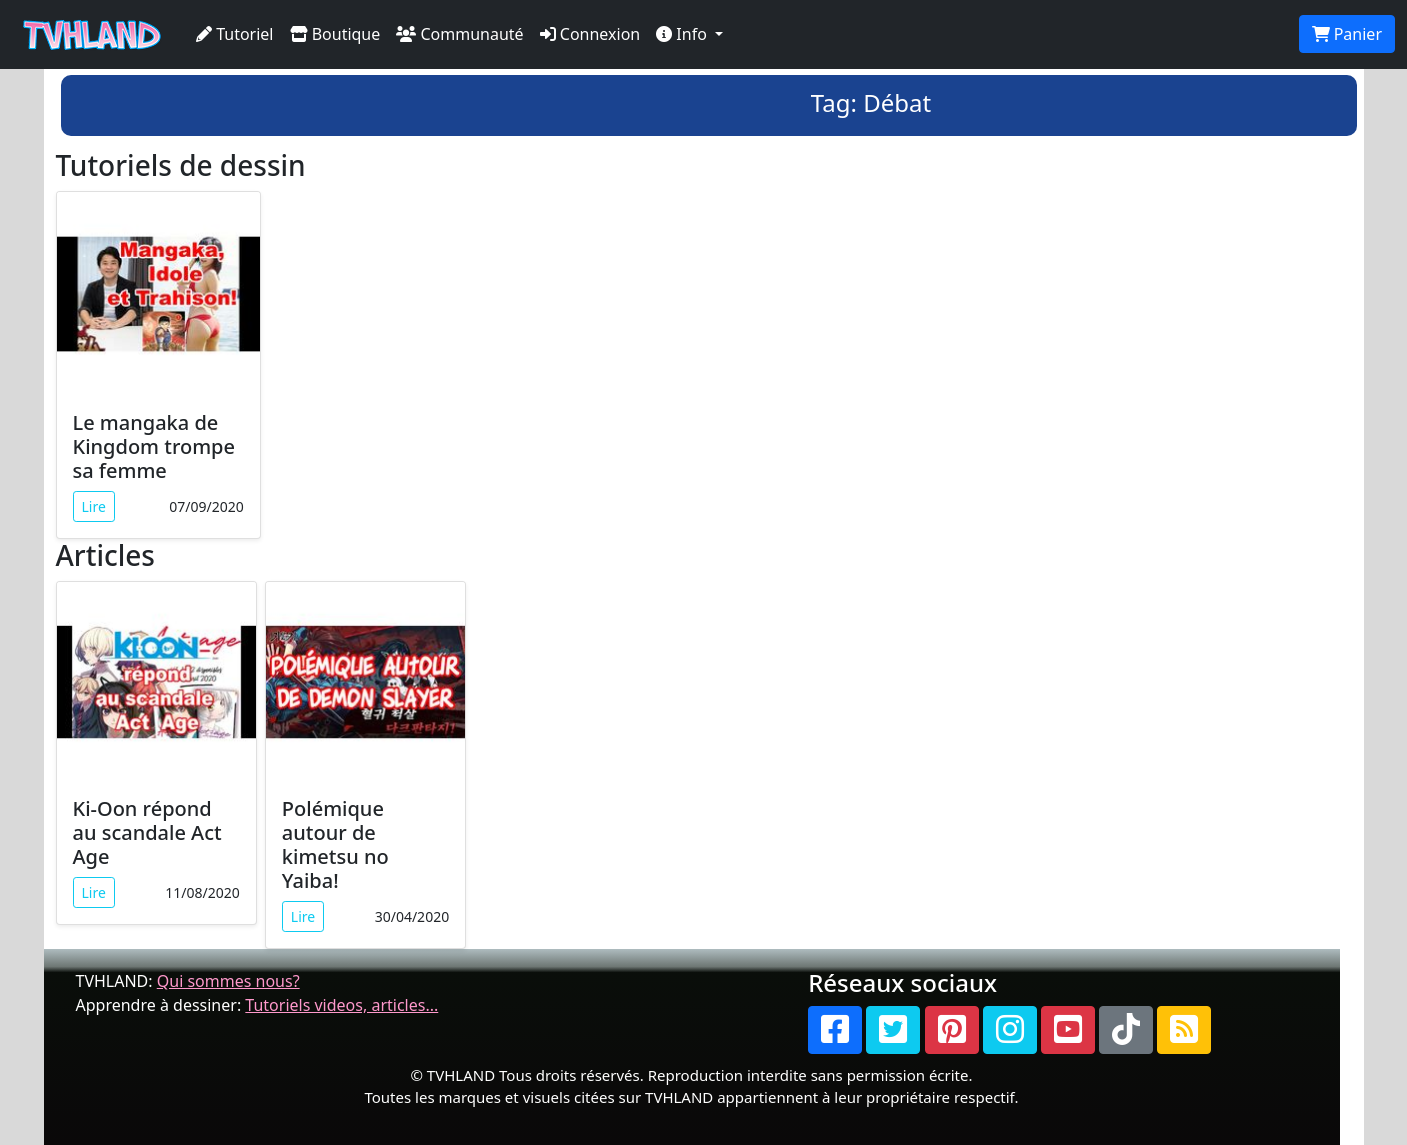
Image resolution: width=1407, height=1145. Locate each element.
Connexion (590, 34)
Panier (1347, 34)
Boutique (335, 34)
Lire (94, 506)
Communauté (459, 34)
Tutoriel (235, 34)
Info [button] (683, 34)
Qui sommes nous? (228, 981)
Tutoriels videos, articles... (341, 1005)
